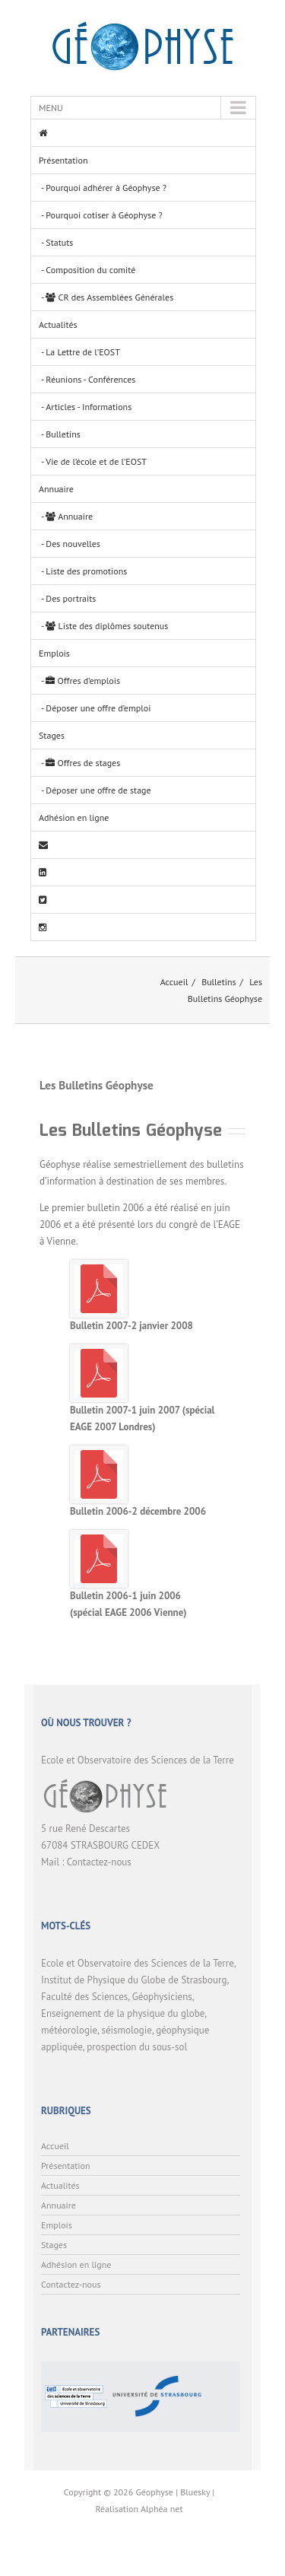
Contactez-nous (99, 1862)
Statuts (59, 242)
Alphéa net (162, 2508)
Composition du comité (90, 269)
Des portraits (71, 598)
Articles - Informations (88, 406)
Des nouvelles (73, 543)
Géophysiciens (162, 1996)
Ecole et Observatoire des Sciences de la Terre (137, 1963)
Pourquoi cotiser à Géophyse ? (104, 215)
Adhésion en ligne (74, 817)
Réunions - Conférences (90, 379)
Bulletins (63, 434)
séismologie (126, 2030)
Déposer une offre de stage (98, 790)
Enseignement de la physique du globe (122, 2013)
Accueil (174, 981)
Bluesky (195, 2492)
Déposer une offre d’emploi (98, 708)
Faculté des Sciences (84, 1996)
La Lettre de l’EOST (83, 352)
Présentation (63, 160)
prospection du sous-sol (137, 2046)
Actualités (58, 324)
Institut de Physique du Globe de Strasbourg (133, 1979)
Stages (52, 735)
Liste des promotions (86, 571)
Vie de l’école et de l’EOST (96, 461)
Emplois (54, 653)
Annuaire (56, 489)
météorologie (69, 2030)
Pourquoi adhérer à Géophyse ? (106, 187)
